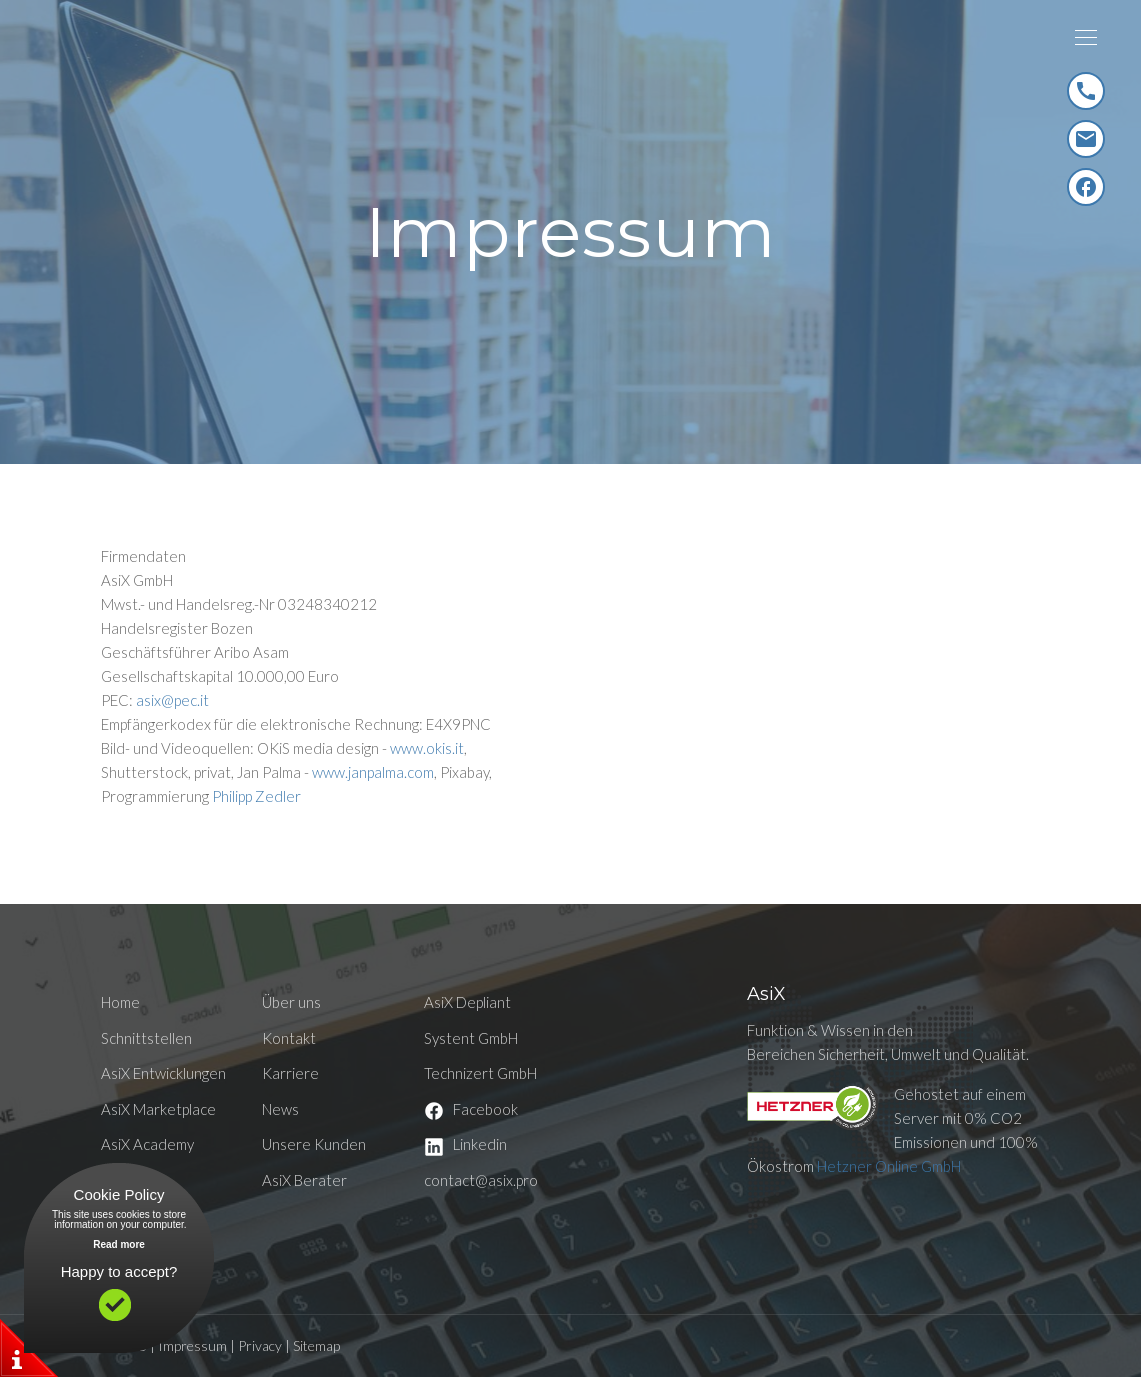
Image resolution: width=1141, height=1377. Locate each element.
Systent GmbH (471, 1038)
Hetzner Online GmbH (889, 1166)
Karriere (290, 1073)
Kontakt (289, 1038)
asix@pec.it (172, 700)
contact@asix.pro (481, 1180)
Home (120, 1002)
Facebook (471, 1109)
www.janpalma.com (373, 772)
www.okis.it (427, 748)
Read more (119, 1244)
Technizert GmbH (480, 1073)
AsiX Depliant (467, 1002)
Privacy (260, 1345)
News (280, 1109)
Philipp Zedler (256, 796)
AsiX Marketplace (158, 1109)
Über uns (291, 1002)
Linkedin (465, 1144)
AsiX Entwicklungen (163, 1073)
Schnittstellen (146, 1038)
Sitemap (316, 1345)
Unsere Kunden (314, 1144)
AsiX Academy (147, 1144)
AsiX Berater (304, 1180)
